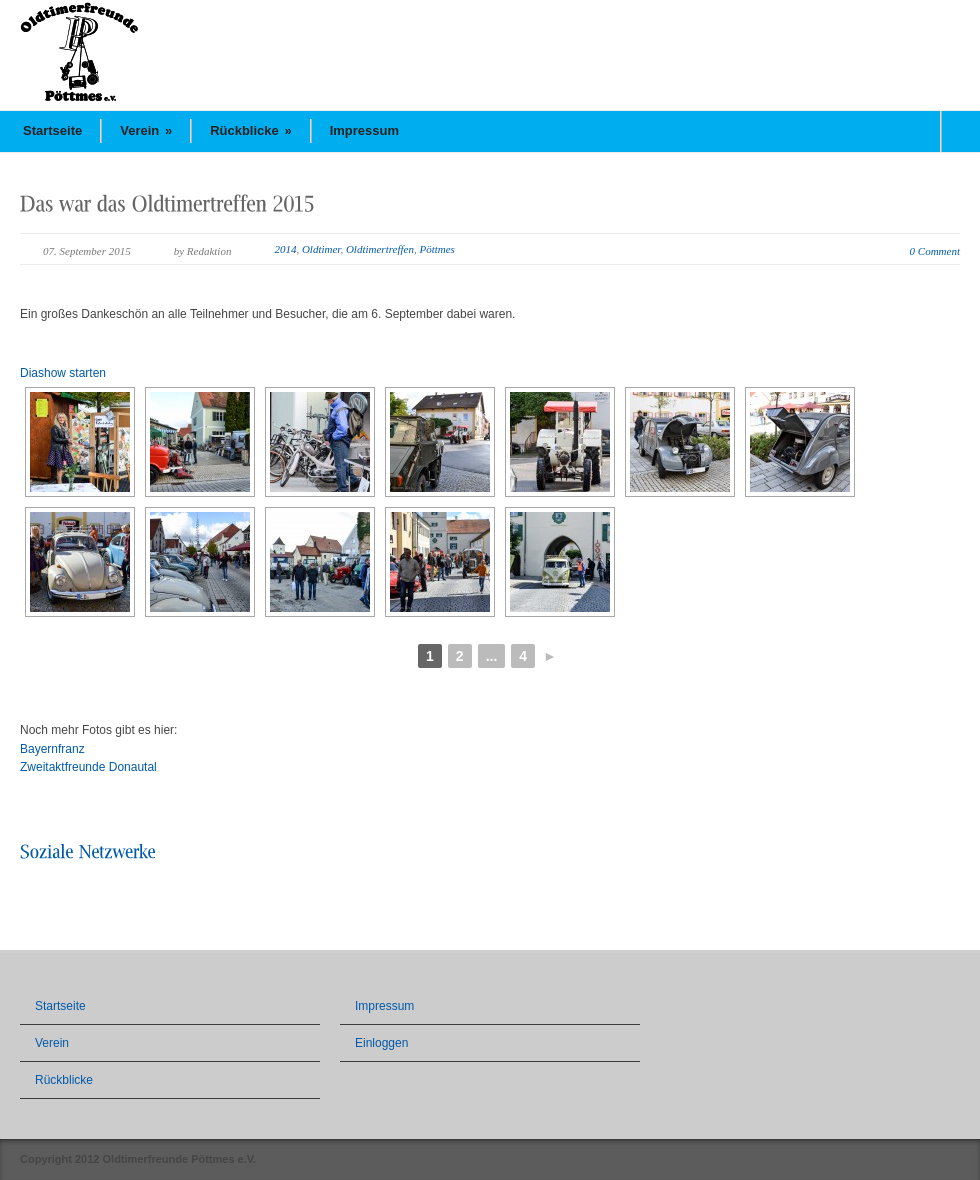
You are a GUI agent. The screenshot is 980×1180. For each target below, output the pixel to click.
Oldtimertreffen (380, 249)
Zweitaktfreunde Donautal (88, 767)
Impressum (364, 130)
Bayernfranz (52, 749)
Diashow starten (63, 373)
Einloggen (381, 1043)
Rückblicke (251, 130)
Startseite (52, 130)
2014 (285, 249)
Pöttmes (436, 249)
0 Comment (935, 251)
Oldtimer (321, 249)
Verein (146, 130)
